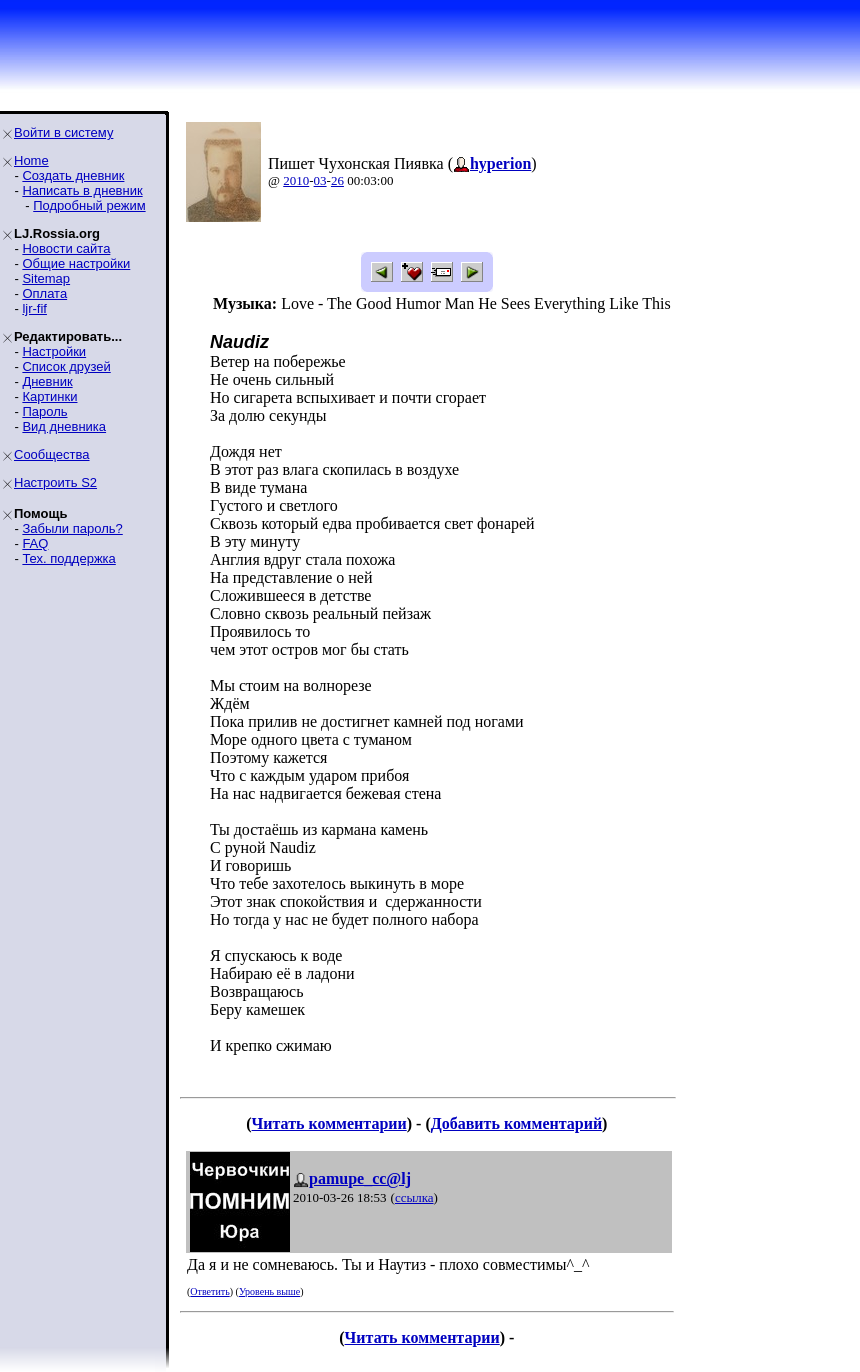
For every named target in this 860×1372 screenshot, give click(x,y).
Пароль (44, 411)
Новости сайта (66, 248)
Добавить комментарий (516, 1123)
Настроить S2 (55, 482)
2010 (296, 180)
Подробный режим (89, 205)
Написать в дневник (82, 190)
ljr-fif (34, 308)
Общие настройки (76, 263)
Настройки (54, 351)
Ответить (209, 1291)
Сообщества (52, 454)
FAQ (35, 543)
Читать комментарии (329, 1123)
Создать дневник (73, 175)
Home (31, 160)
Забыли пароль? (72, 528)
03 (320, 180)
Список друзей (66, 366)
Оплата (44, 293)
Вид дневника (64, 426)
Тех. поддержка (68, 558)
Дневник (47, 381)
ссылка (414, 1197)
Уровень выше (269, 1291)
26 (337, 180)
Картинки (49, 396)
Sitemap (46, 278)
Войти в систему (63, 132)
